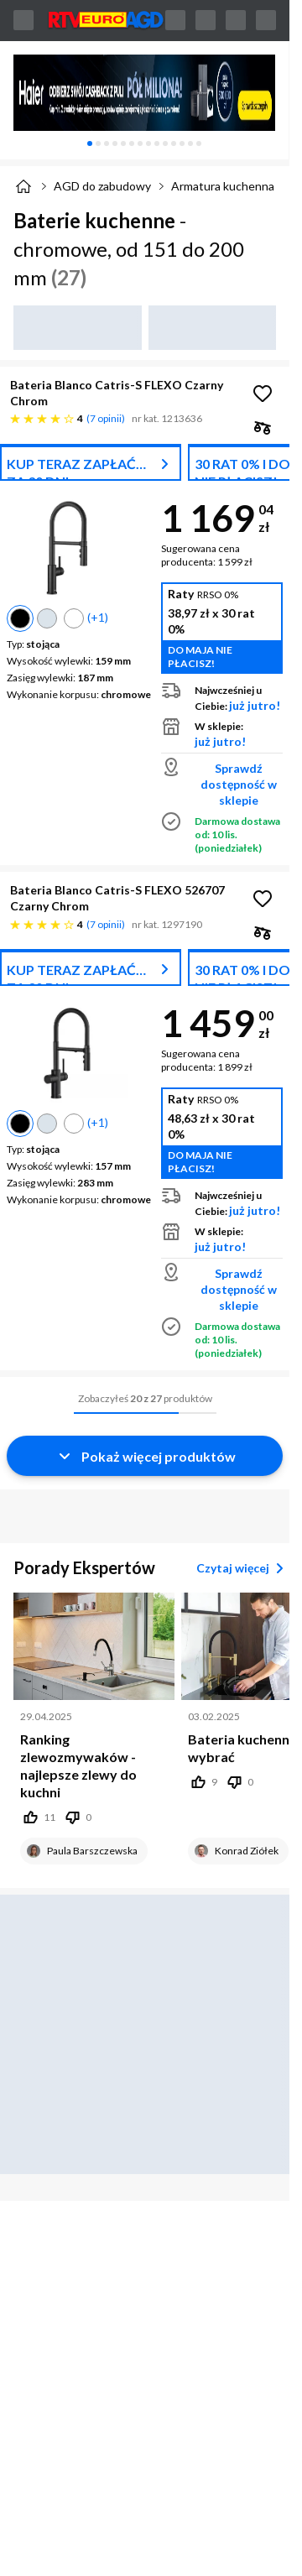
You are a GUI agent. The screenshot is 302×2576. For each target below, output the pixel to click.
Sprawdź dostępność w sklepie (238, 784)
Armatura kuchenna (222, 186)
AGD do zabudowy (102, 186)
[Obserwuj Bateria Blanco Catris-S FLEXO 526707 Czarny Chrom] (262, 898)
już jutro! (254, 705)
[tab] (89, 143)
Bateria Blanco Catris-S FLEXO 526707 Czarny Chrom (117, 898)
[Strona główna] (23, 186)
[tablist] (144, 143)
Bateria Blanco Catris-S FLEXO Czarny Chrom (116, 393)
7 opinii (106, 418)
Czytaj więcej (242, 1568)
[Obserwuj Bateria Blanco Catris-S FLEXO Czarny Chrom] (262, 393)
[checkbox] (262, 427)
